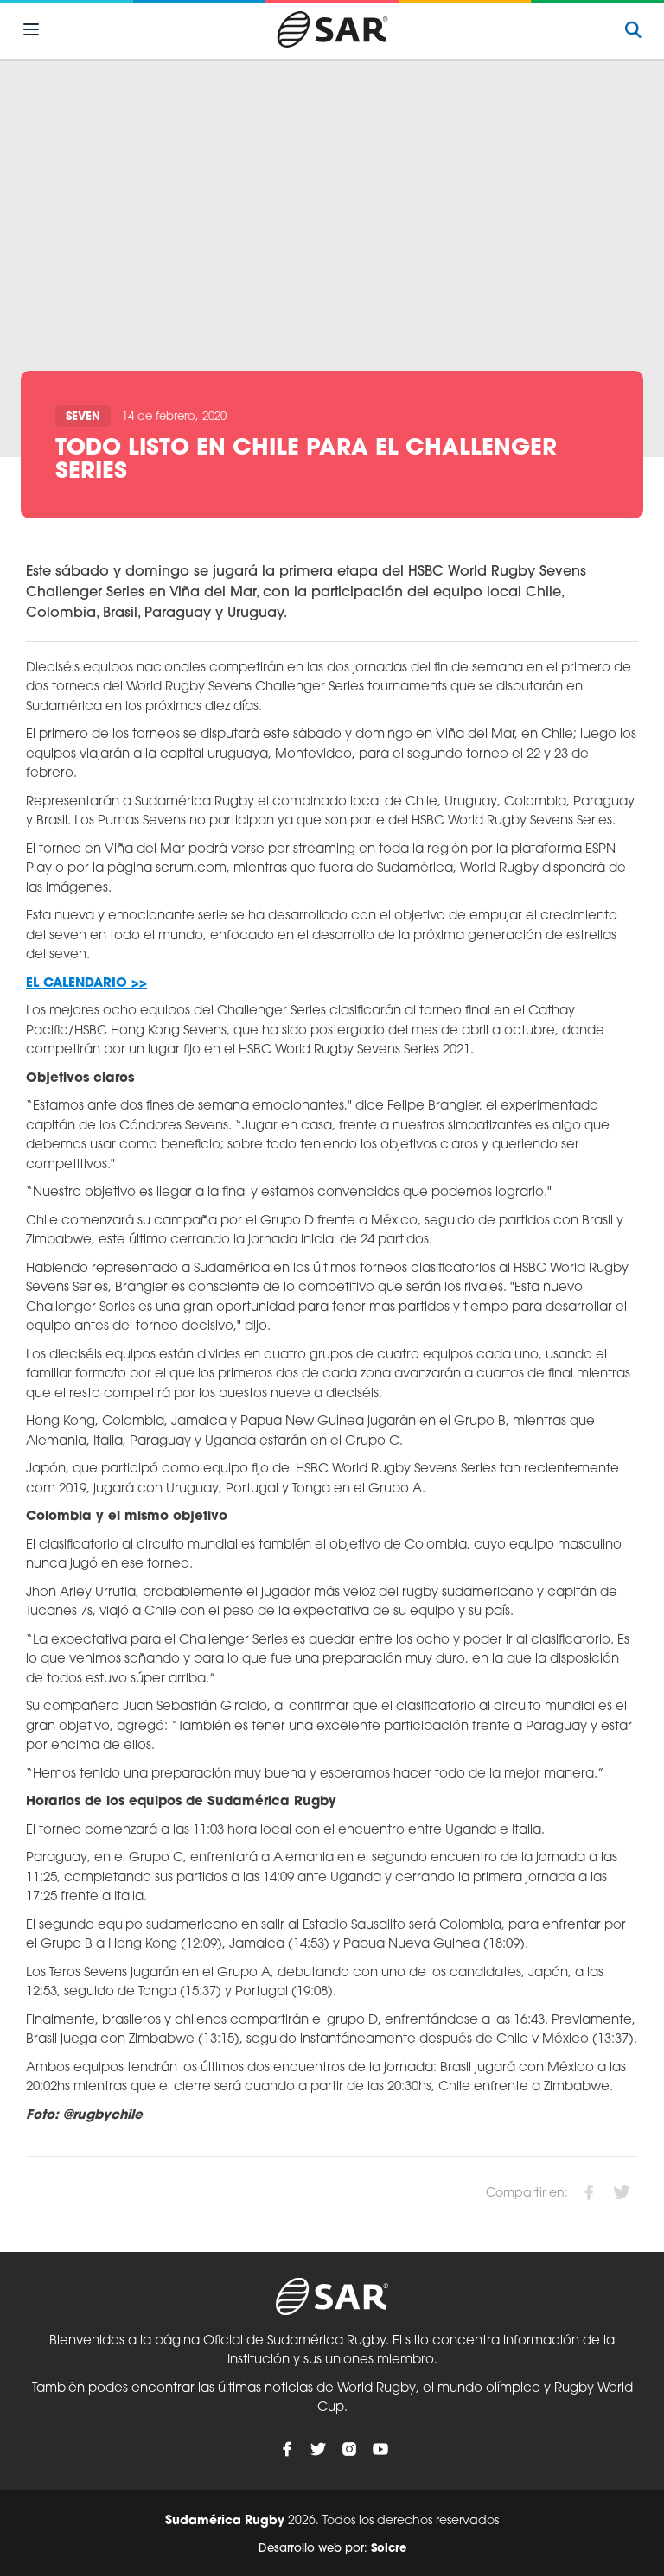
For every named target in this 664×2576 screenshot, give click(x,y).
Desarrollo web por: (332, 2548)
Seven (83, 417)
